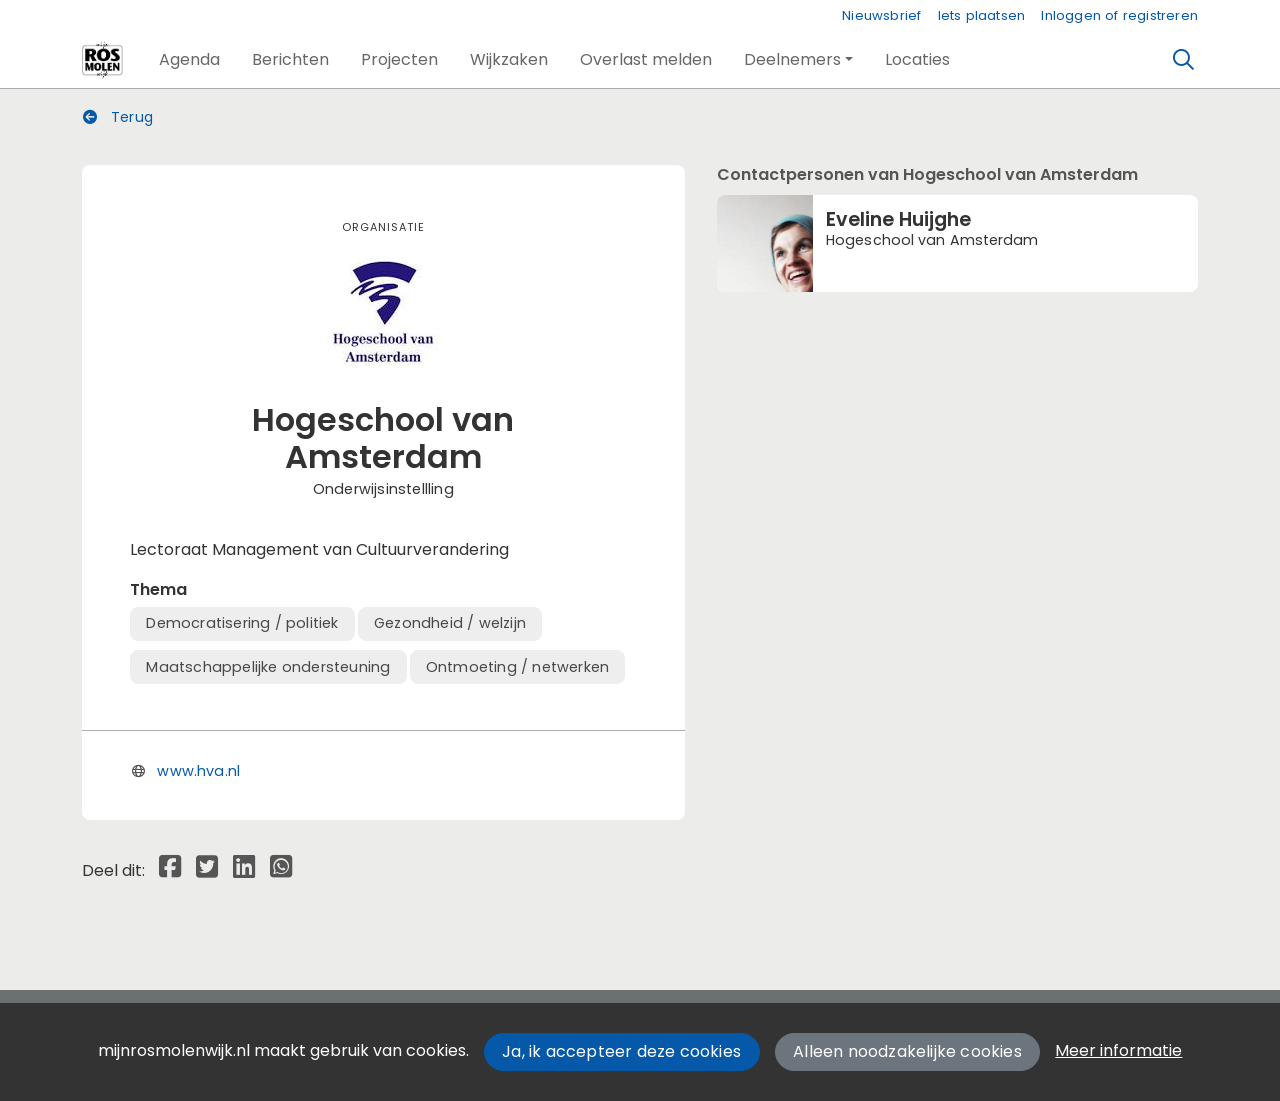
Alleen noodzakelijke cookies (907, 1051)
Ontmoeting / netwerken (517, 667)
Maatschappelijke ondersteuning (268, 667)
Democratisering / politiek (242, 623)
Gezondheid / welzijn (450, 623)
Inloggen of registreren (1119, 15)
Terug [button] (118, 117)
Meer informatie (1118, 1050)
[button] (189, 60)
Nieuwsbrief (881, 15)
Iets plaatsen (982, 15)
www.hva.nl (198, 771)
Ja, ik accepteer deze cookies (621, 1051)
